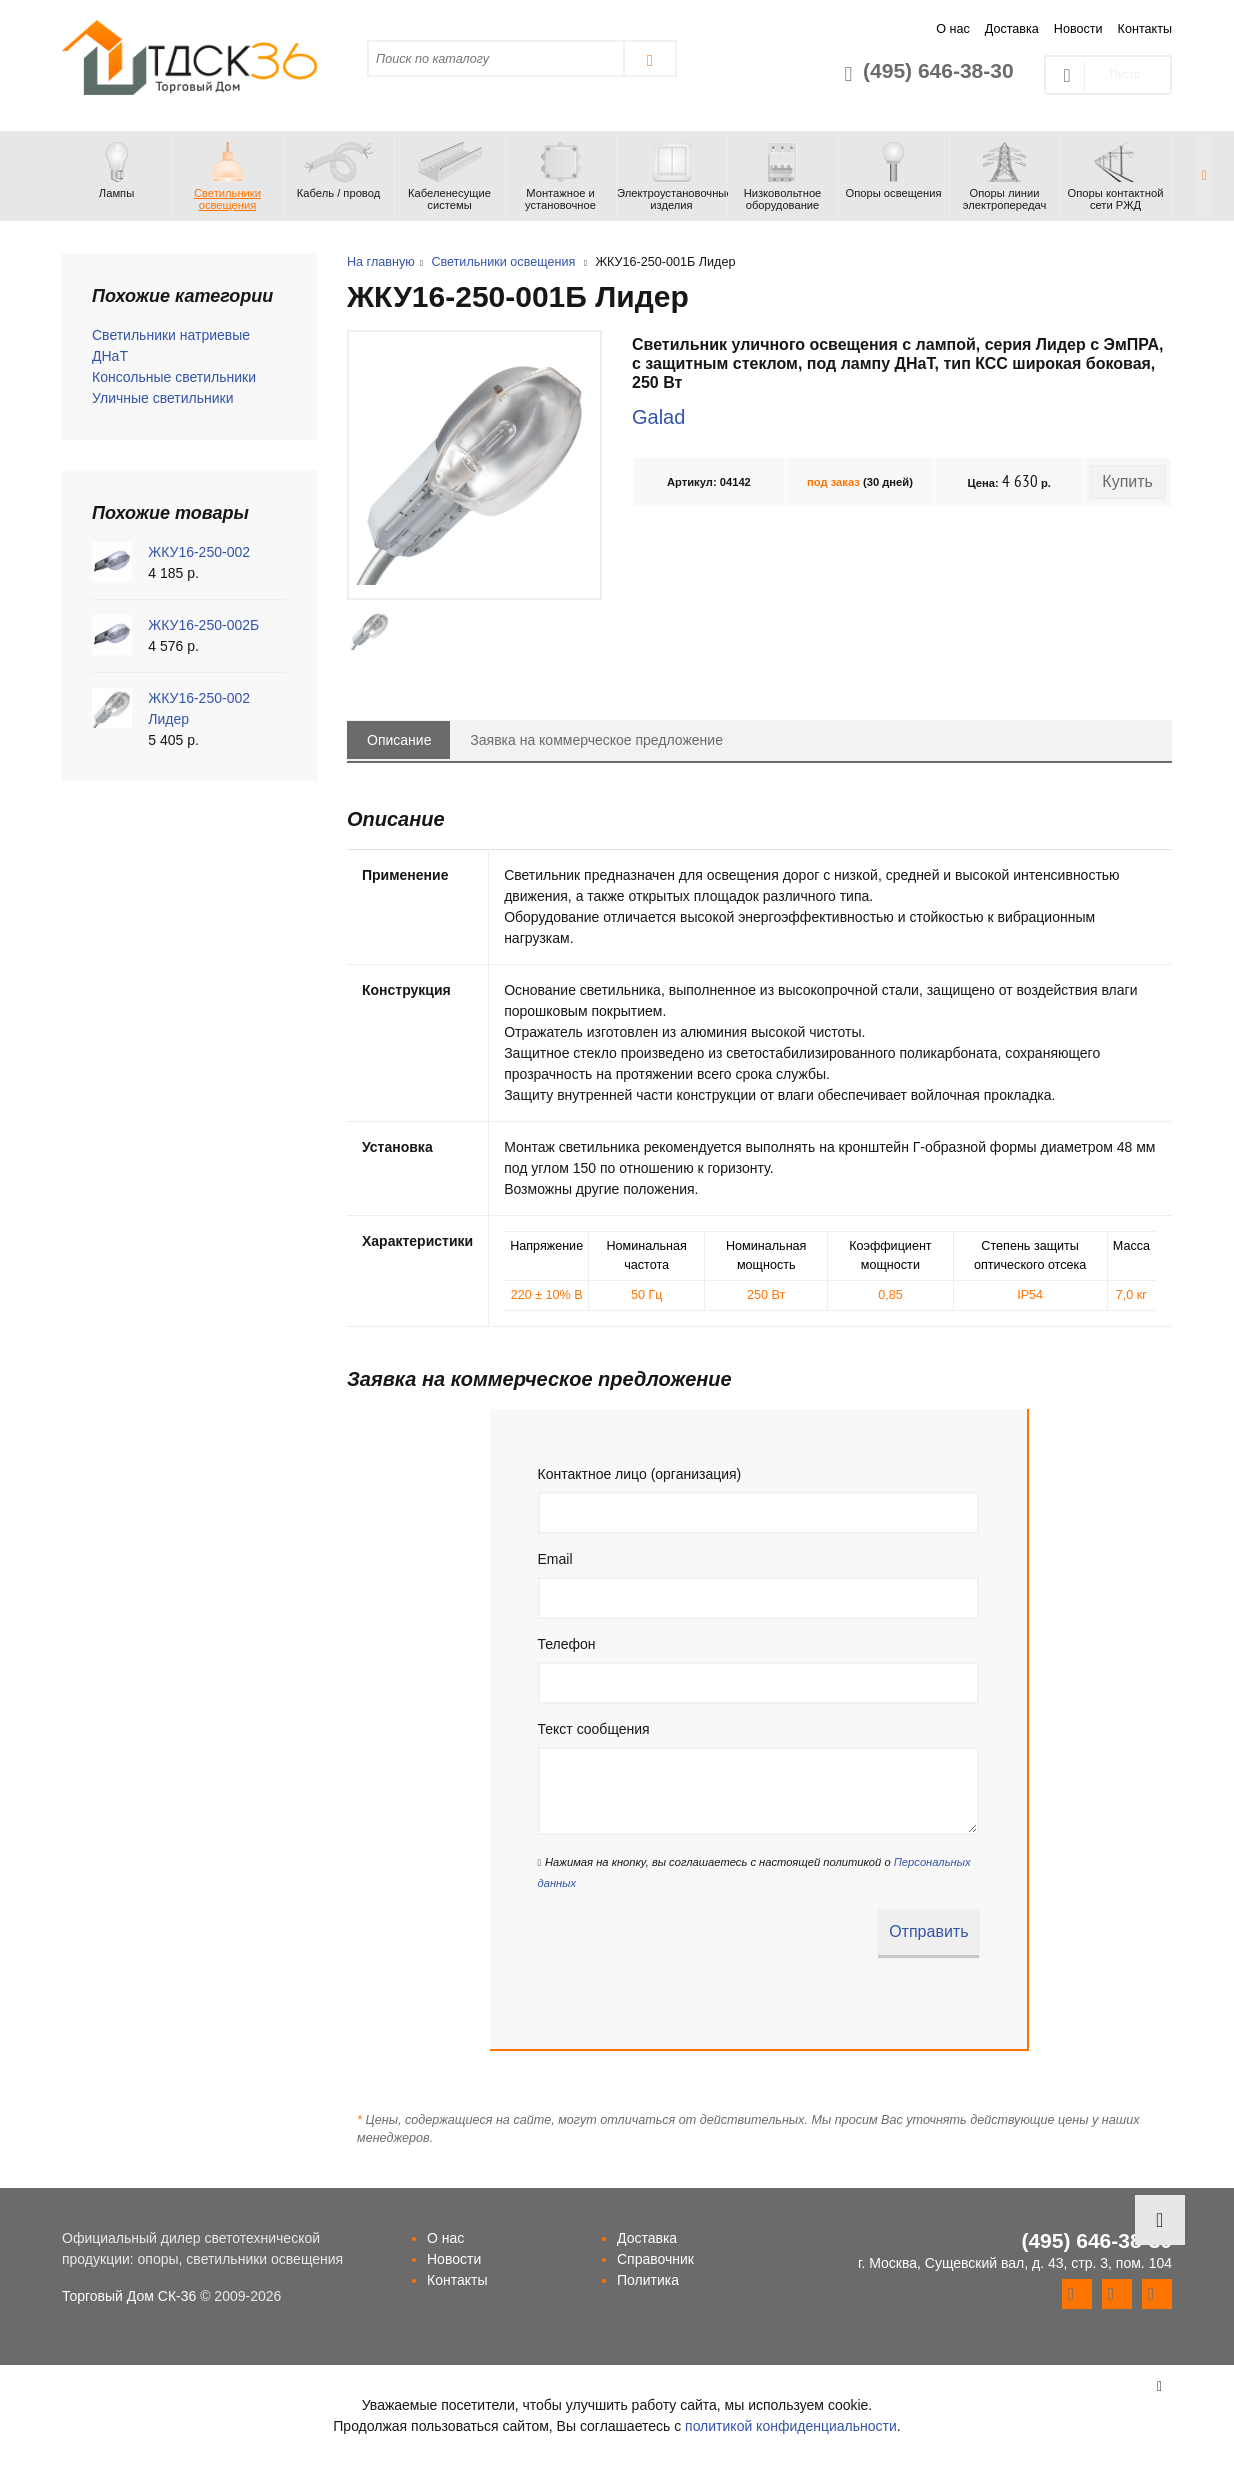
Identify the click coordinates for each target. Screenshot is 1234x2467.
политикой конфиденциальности (791, 2426)
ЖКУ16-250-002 (199, 552)
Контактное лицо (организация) (640, 1474)
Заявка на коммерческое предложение (596, 740)
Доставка (1012, 29)
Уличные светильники (163, 398)
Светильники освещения (503, 262)
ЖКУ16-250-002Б (203, 625)
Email (555, 1559)
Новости (1078, 29)
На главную (381, 262)
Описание (399, 740)
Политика (648, 2280)
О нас (953, 29)
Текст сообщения (594, 1729)
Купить (1127, 481)
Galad (658, 417)
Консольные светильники (174, 377)
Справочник (655, 2259)
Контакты (1145, 29)
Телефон (567, 1644)
